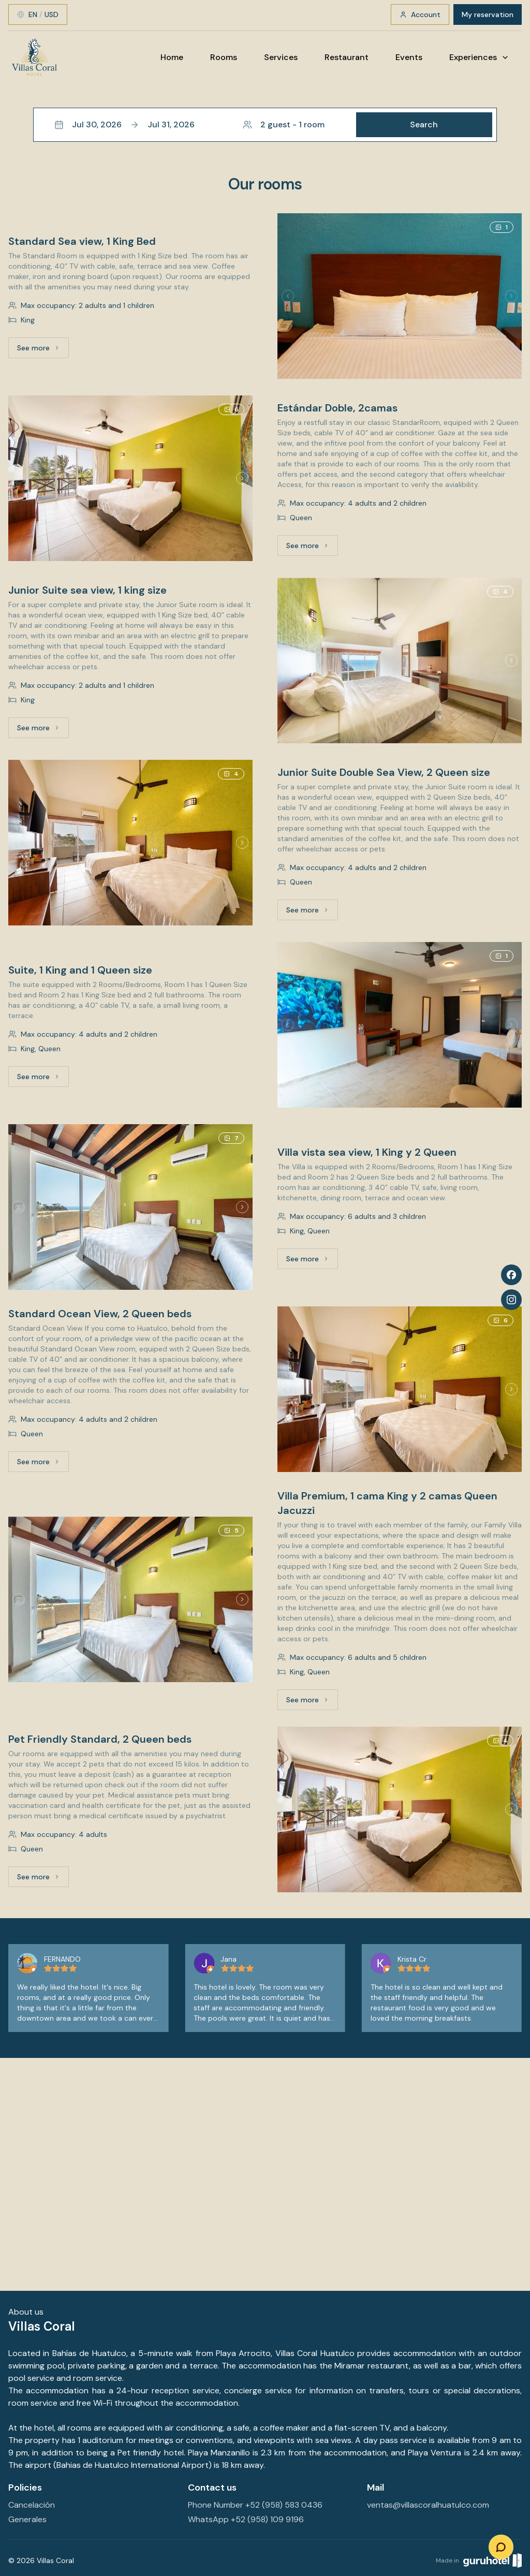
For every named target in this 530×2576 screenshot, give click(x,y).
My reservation (487, 14)
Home (171, 57)
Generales (27, 2519)
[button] (265, 124)
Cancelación (31, 2504)
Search (424, 124)
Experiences (479, 57)
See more (43, 350)
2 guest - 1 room (284, 124)
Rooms (223, 57)
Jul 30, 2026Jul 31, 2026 (124, 124)
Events (408, 57)
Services (281, 57)
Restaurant (347, 57)
